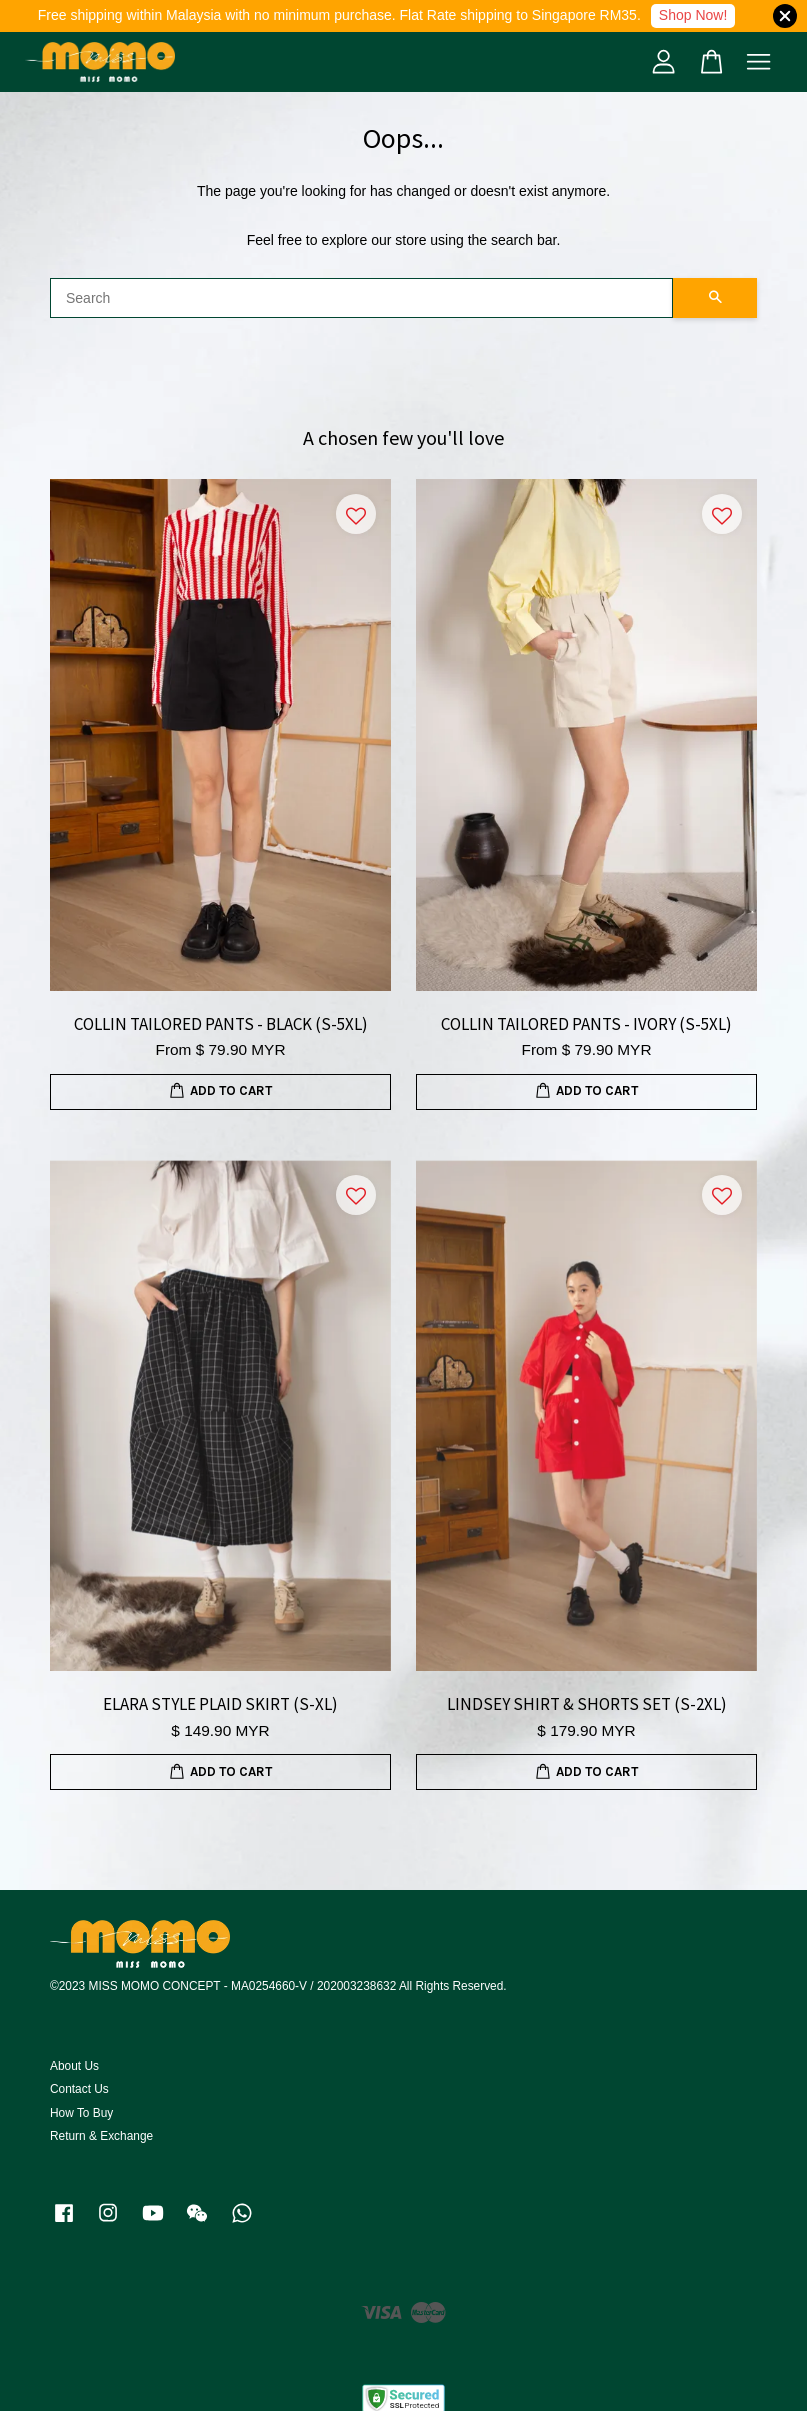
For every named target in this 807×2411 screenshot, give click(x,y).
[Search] (361, 298)
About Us (74, 2066)
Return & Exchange (101, 2136)
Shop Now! (693, 15)
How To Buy (81, 2113)
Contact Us (79, 2089)
